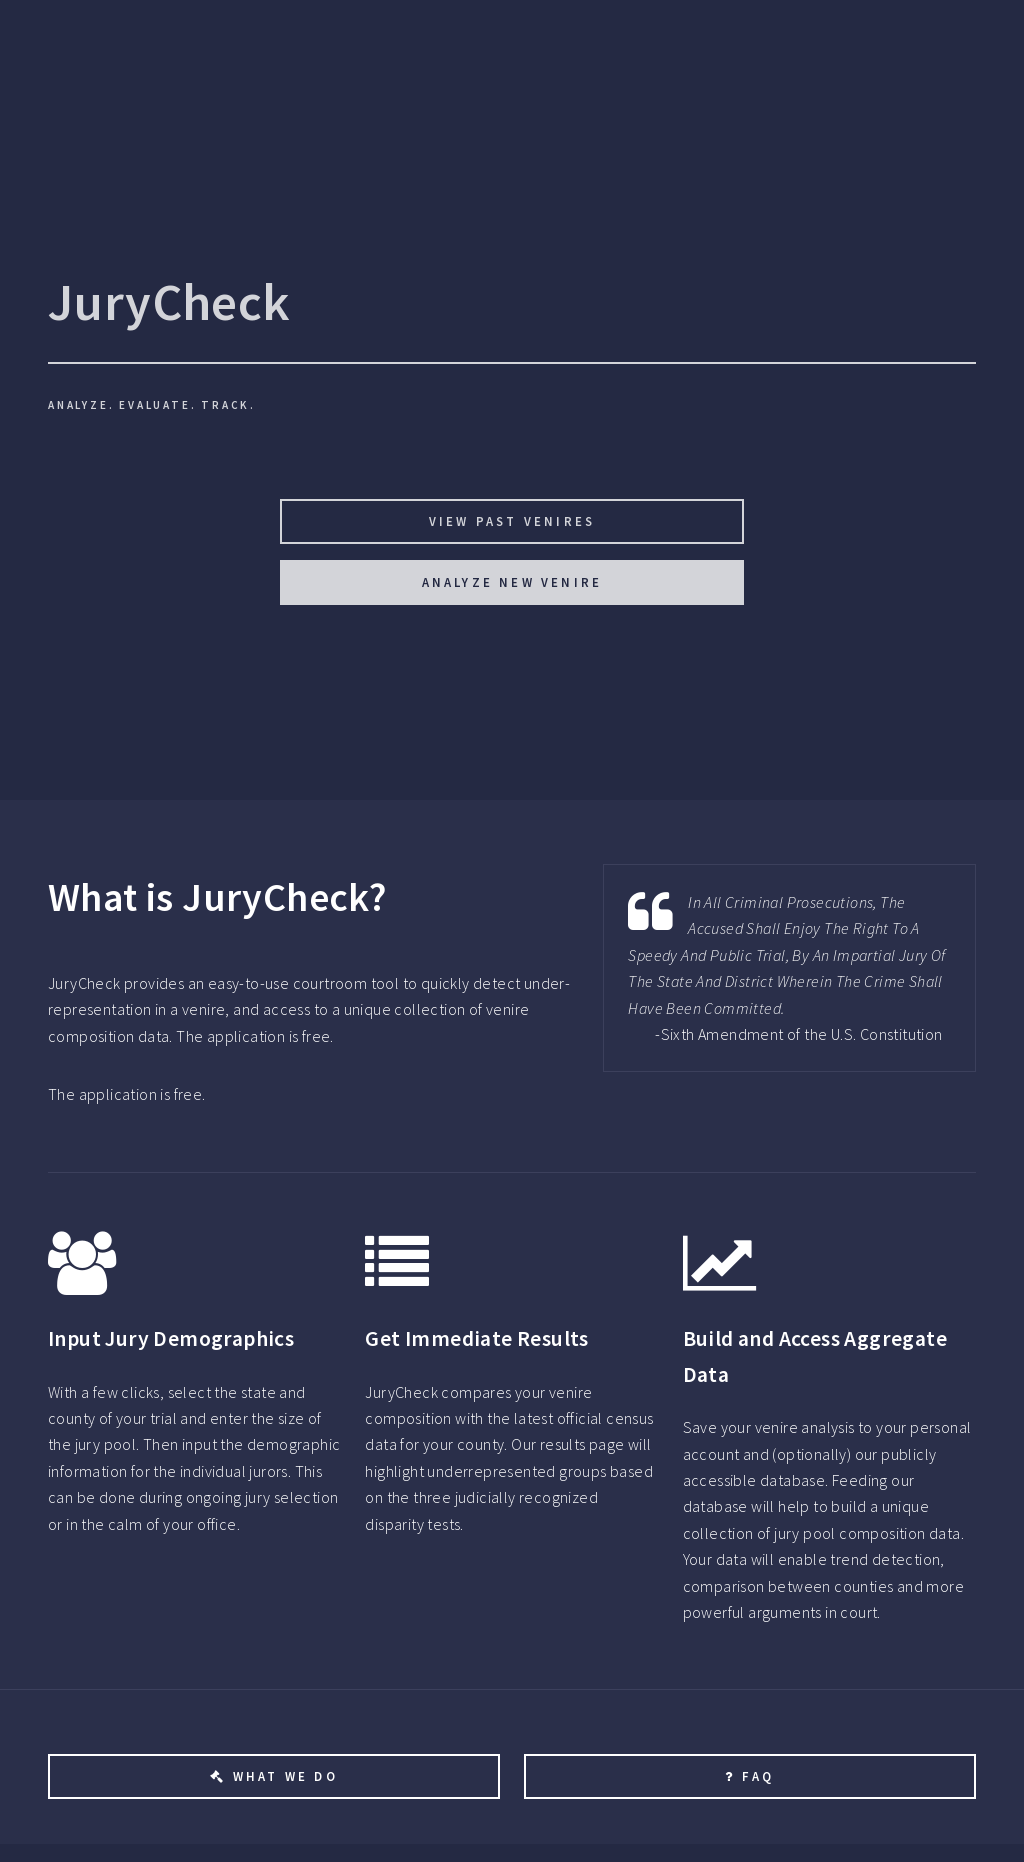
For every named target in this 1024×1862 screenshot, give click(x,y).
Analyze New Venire (512, 582)
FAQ (758, 1776)
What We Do (285, 1776)
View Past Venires (512, 521)
